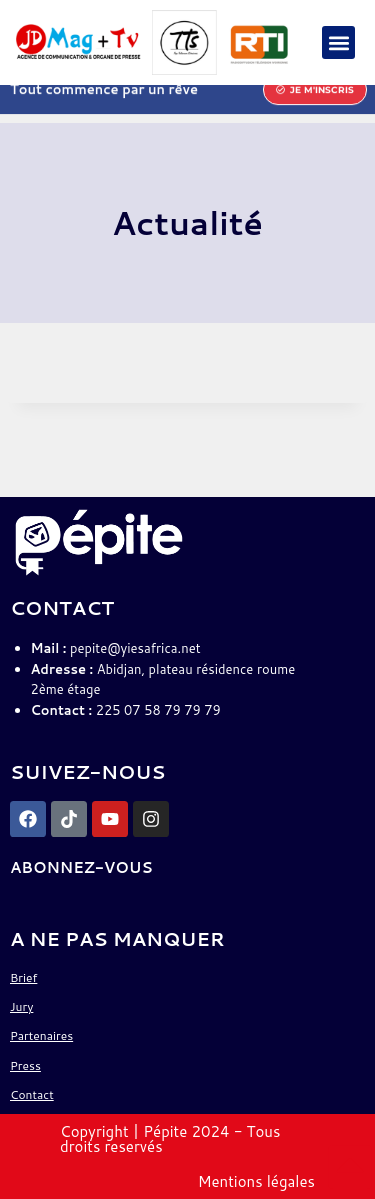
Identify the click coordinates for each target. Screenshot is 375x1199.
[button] (338, 42)
